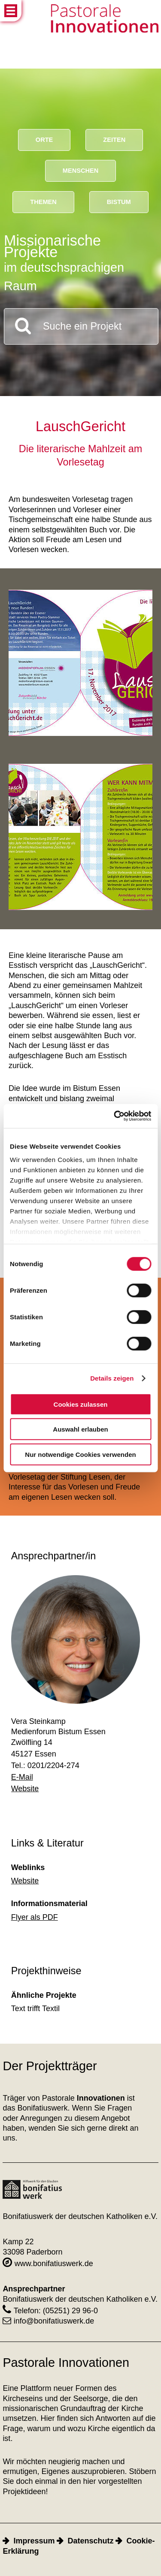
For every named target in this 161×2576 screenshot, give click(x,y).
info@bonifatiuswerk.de (48, 2321)
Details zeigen (112, 1378)
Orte (44, 139)
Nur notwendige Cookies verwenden (80, 1454)
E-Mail (22, 1777)
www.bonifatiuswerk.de (48, 2263)
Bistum (119, 201)
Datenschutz (90, 2541)
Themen (43, 201)
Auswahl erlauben (80, 1429)
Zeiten (114, 139)
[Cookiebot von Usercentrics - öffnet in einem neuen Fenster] (114, 1116)
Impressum (34, 2541)
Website (25, 1788)
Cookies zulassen (81, 1404)
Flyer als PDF (34, 1917)
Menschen (80, 170)
